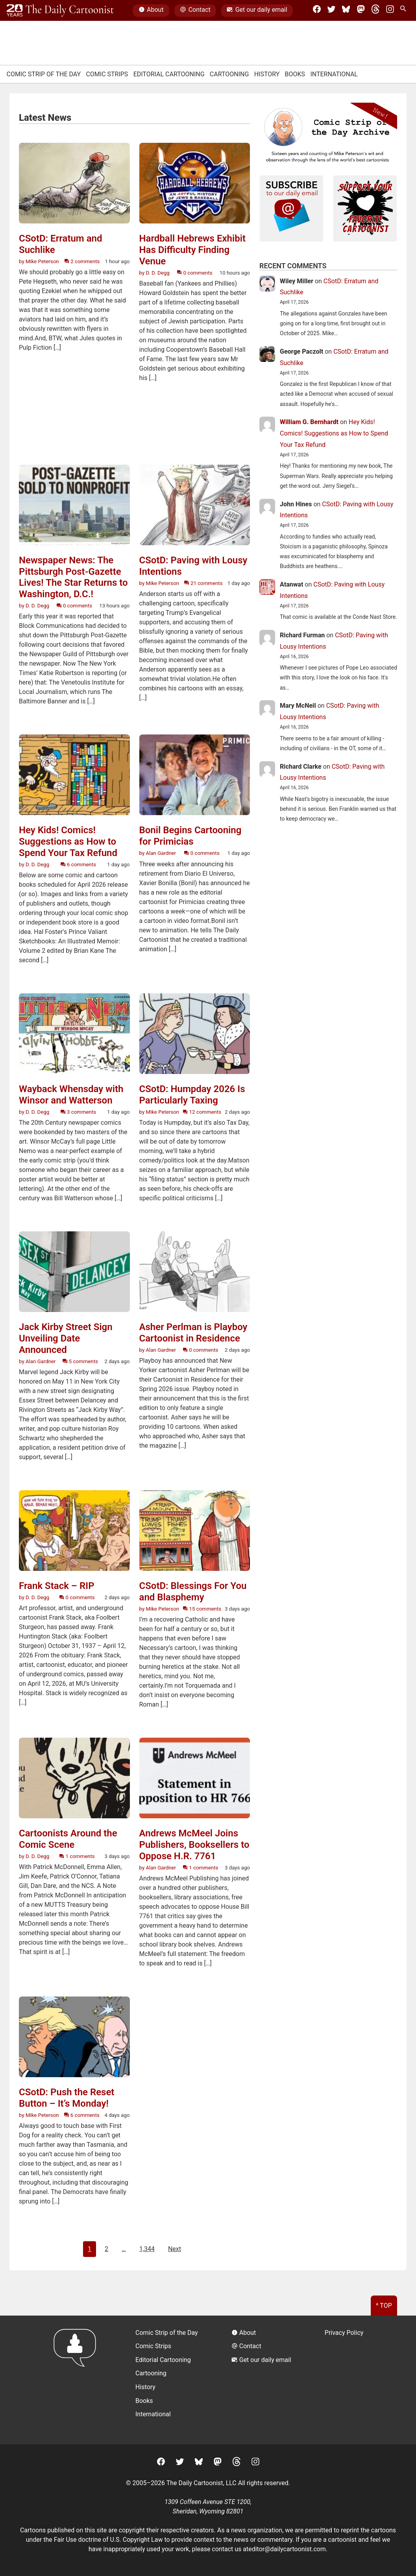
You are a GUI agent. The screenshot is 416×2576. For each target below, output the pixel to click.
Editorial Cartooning (169, 74)
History (267, 74)
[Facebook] (317, 10)
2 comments (82, 261)
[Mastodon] (361, 10)
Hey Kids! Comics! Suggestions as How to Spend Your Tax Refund (334, 433)
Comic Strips (107, 74)
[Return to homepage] (77, 2380)
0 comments (195, 273)
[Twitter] (331, 10)
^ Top (384, 2305)
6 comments (78, 864)
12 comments (202, 1112)
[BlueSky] (346, 10)
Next (174, 2249)
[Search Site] (404, 10)
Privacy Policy (344, 2332)
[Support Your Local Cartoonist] (365, 207)
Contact (195, 10)
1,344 (147, 2249)
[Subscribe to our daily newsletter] (291, 207)
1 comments (77, 1856)
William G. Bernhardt (309, 422)
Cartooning (229, 74)
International (334, 74)
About (151, 10)
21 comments (203, 583)
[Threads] (375, 10)
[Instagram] (390, 10)
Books (295, 74)
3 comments (78, 1112)
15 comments (202, 1609)
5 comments (80, 1361)
